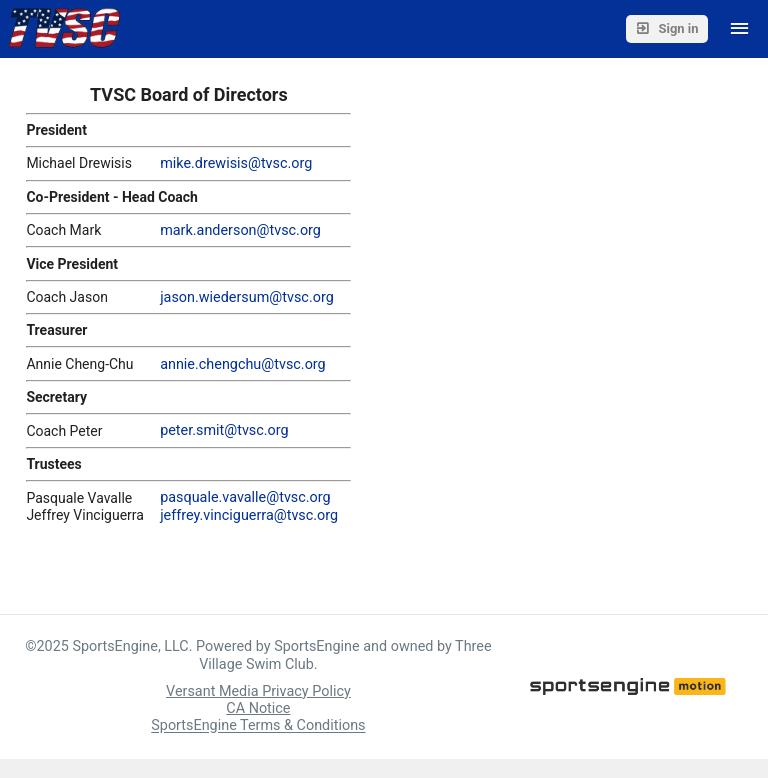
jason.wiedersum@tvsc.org (247, 297)
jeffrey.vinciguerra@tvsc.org (249, 515)
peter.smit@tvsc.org (224, 430)
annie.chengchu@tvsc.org (243, 364)
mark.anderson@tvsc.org (240, 230)
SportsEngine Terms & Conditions (258, 726)
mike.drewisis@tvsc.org (236, 163)
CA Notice (258, 708)
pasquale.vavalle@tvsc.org (245, 497)
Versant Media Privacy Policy (258, 691)
